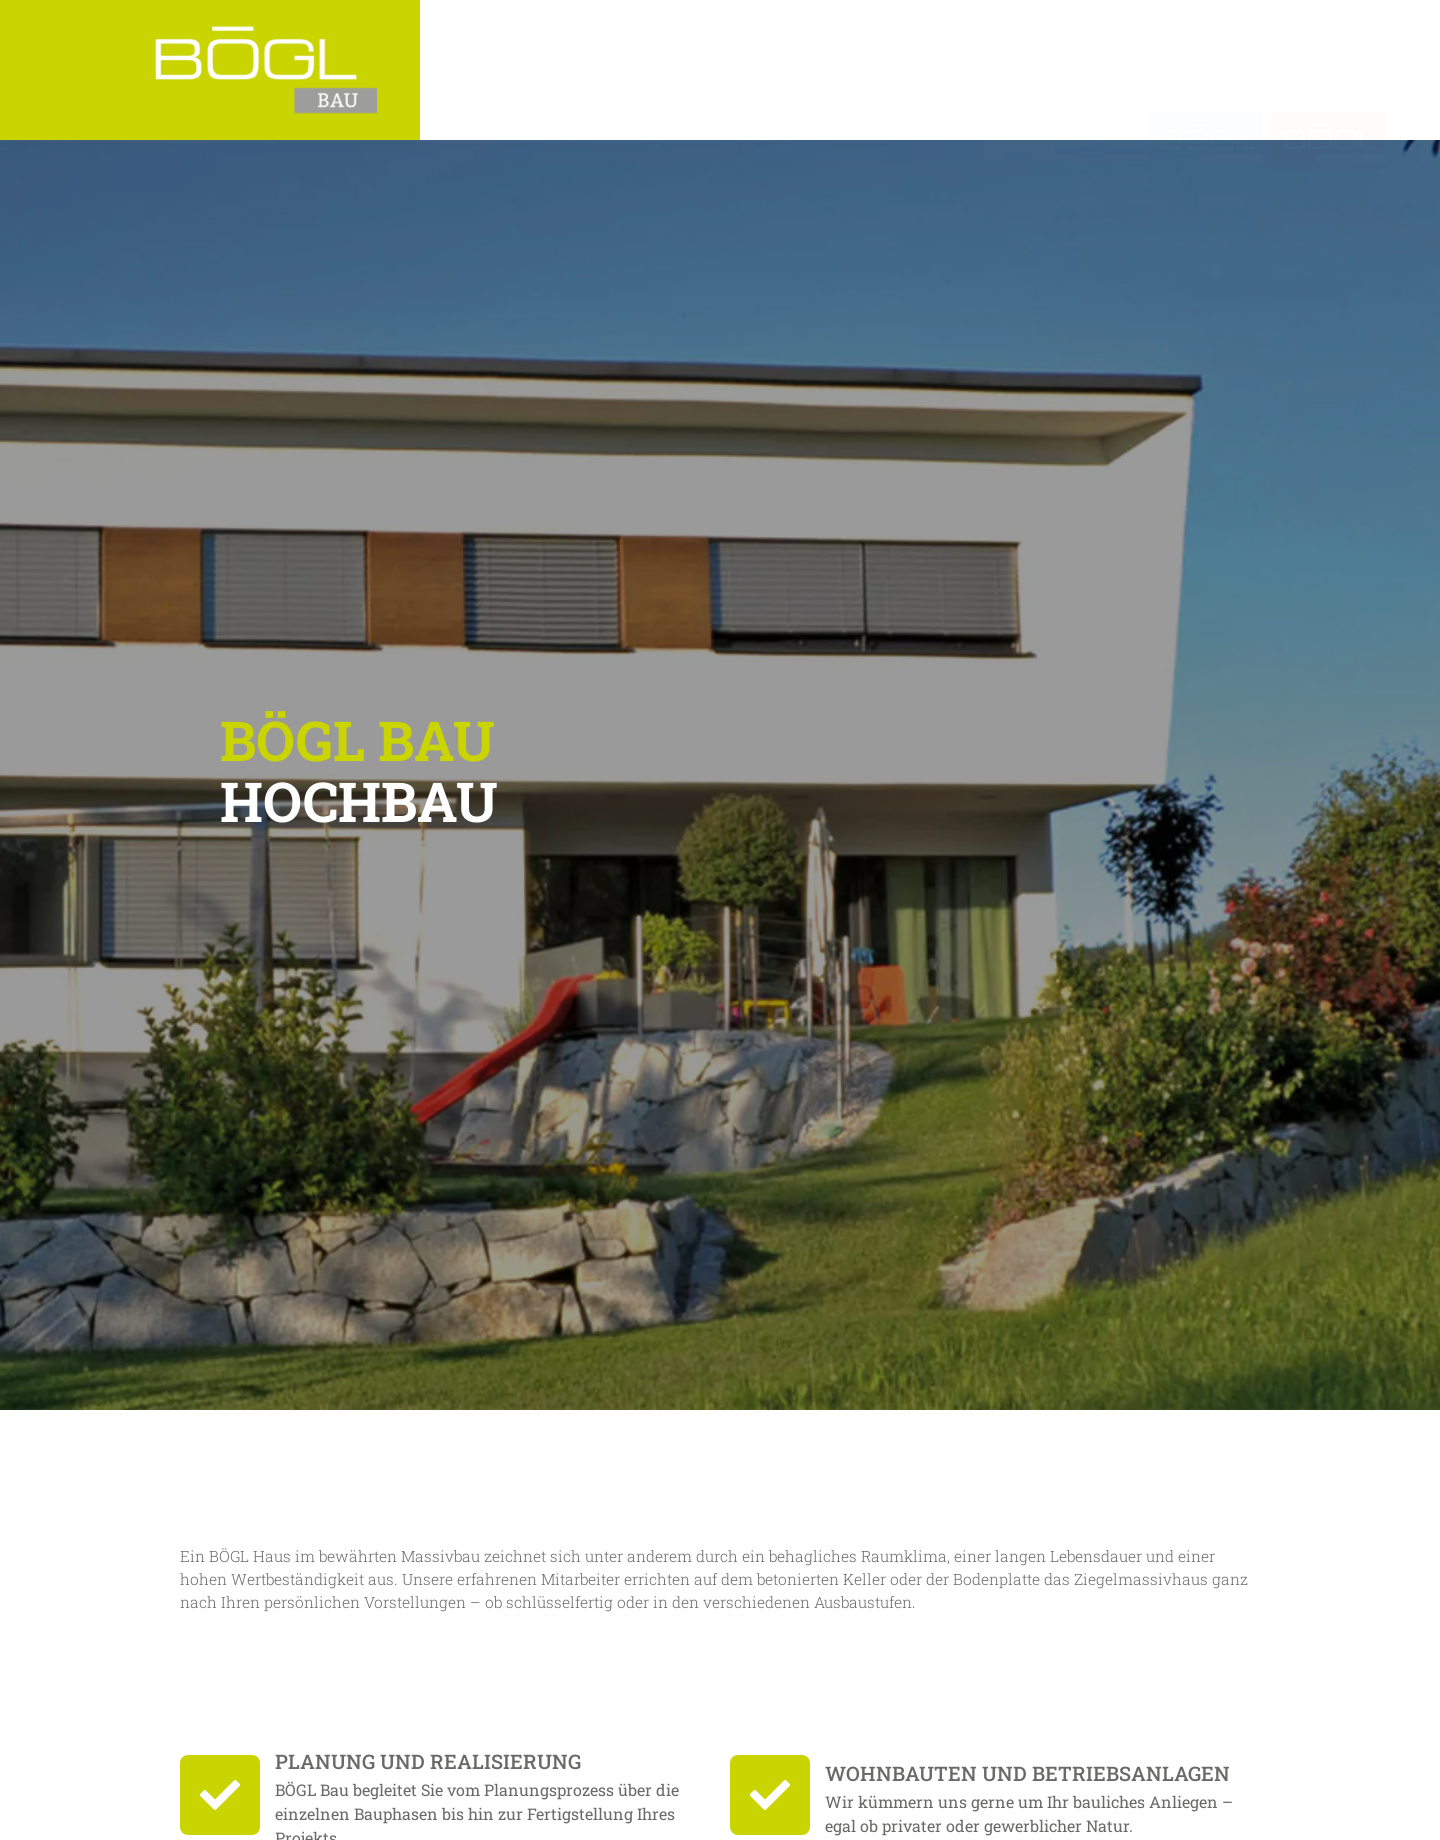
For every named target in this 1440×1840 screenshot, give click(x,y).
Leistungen (817, 69)
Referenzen (974, 69)
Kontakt (1118, 69)
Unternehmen (649, 69)
